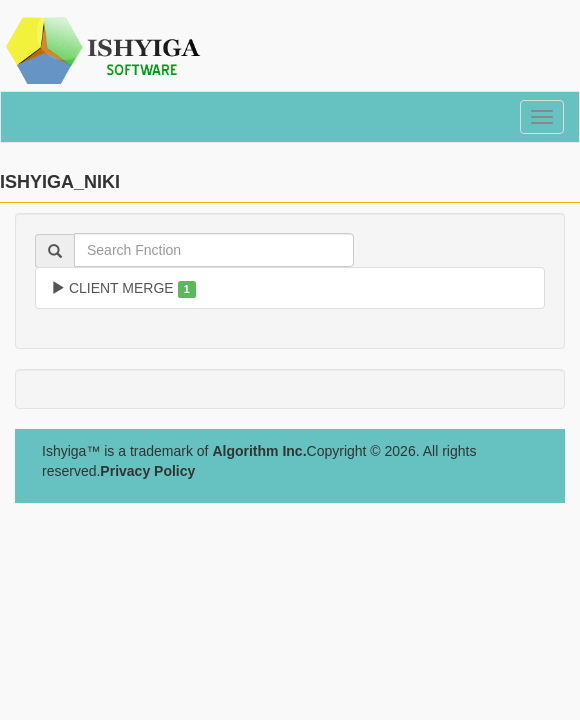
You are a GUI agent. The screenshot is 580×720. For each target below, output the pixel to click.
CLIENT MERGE (123, 289)
